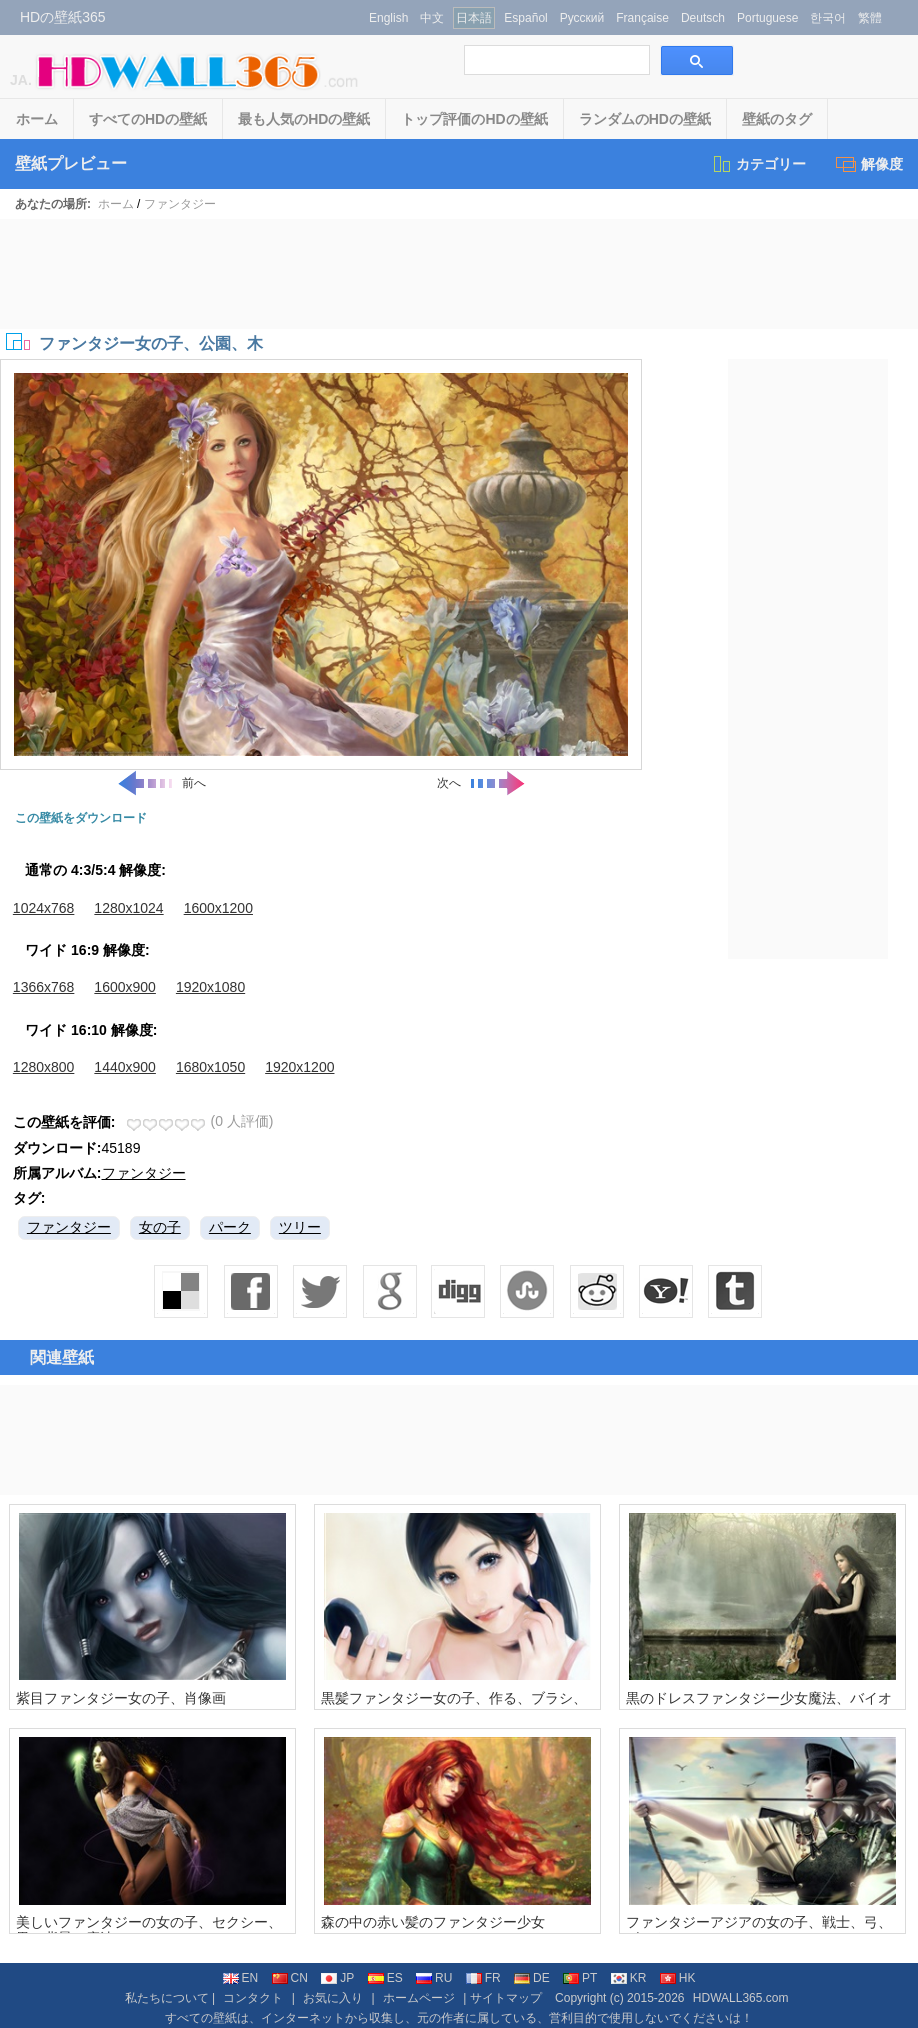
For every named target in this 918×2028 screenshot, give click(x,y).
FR (483, 1978)
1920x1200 (299, 1067)
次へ (482, 783)
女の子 (160, 1227)
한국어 (828, 18)
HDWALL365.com (741, 1998)
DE (532, 1978)
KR (629, 1978)
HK (678, 1978)
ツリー (300, 1227)
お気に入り (333, 1998)
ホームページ (419, 1998)
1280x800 (44, 1067)
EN (241, 1978)
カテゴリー (758, 164)
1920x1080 (210, 987)
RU (434, 1978)
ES (385, 1978)
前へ (161, 783)
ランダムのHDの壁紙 (645, 119)
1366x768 (44, 987)
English (388, 18)
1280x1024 (128, 908)
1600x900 (125, 987)
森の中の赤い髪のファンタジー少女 (433, 1922)
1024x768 (44, 908)
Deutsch (703, 18)
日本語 (474, 18)
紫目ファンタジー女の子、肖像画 (121, 1698)
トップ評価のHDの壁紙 (474, 119)
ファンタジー (180, 204)
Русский (582, 18)
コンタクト (253, 1998)
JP (337, 1978)
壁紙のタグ (777, 119)
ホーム (37, 119)
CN (290, 1978)
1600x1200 (218, 908)
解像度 (869, 164)
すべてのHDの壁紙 (148, 119)
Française (642, 18)
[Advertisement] (459, 274)
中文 (432, 18)
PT (580, 1978)
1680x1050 (210, 1067)
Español (525, 18)
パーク (230, 1227)
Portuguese (767, 18)
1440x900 (125, 1067)
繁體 (870, 18)
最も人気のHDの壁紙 (304, 119)
